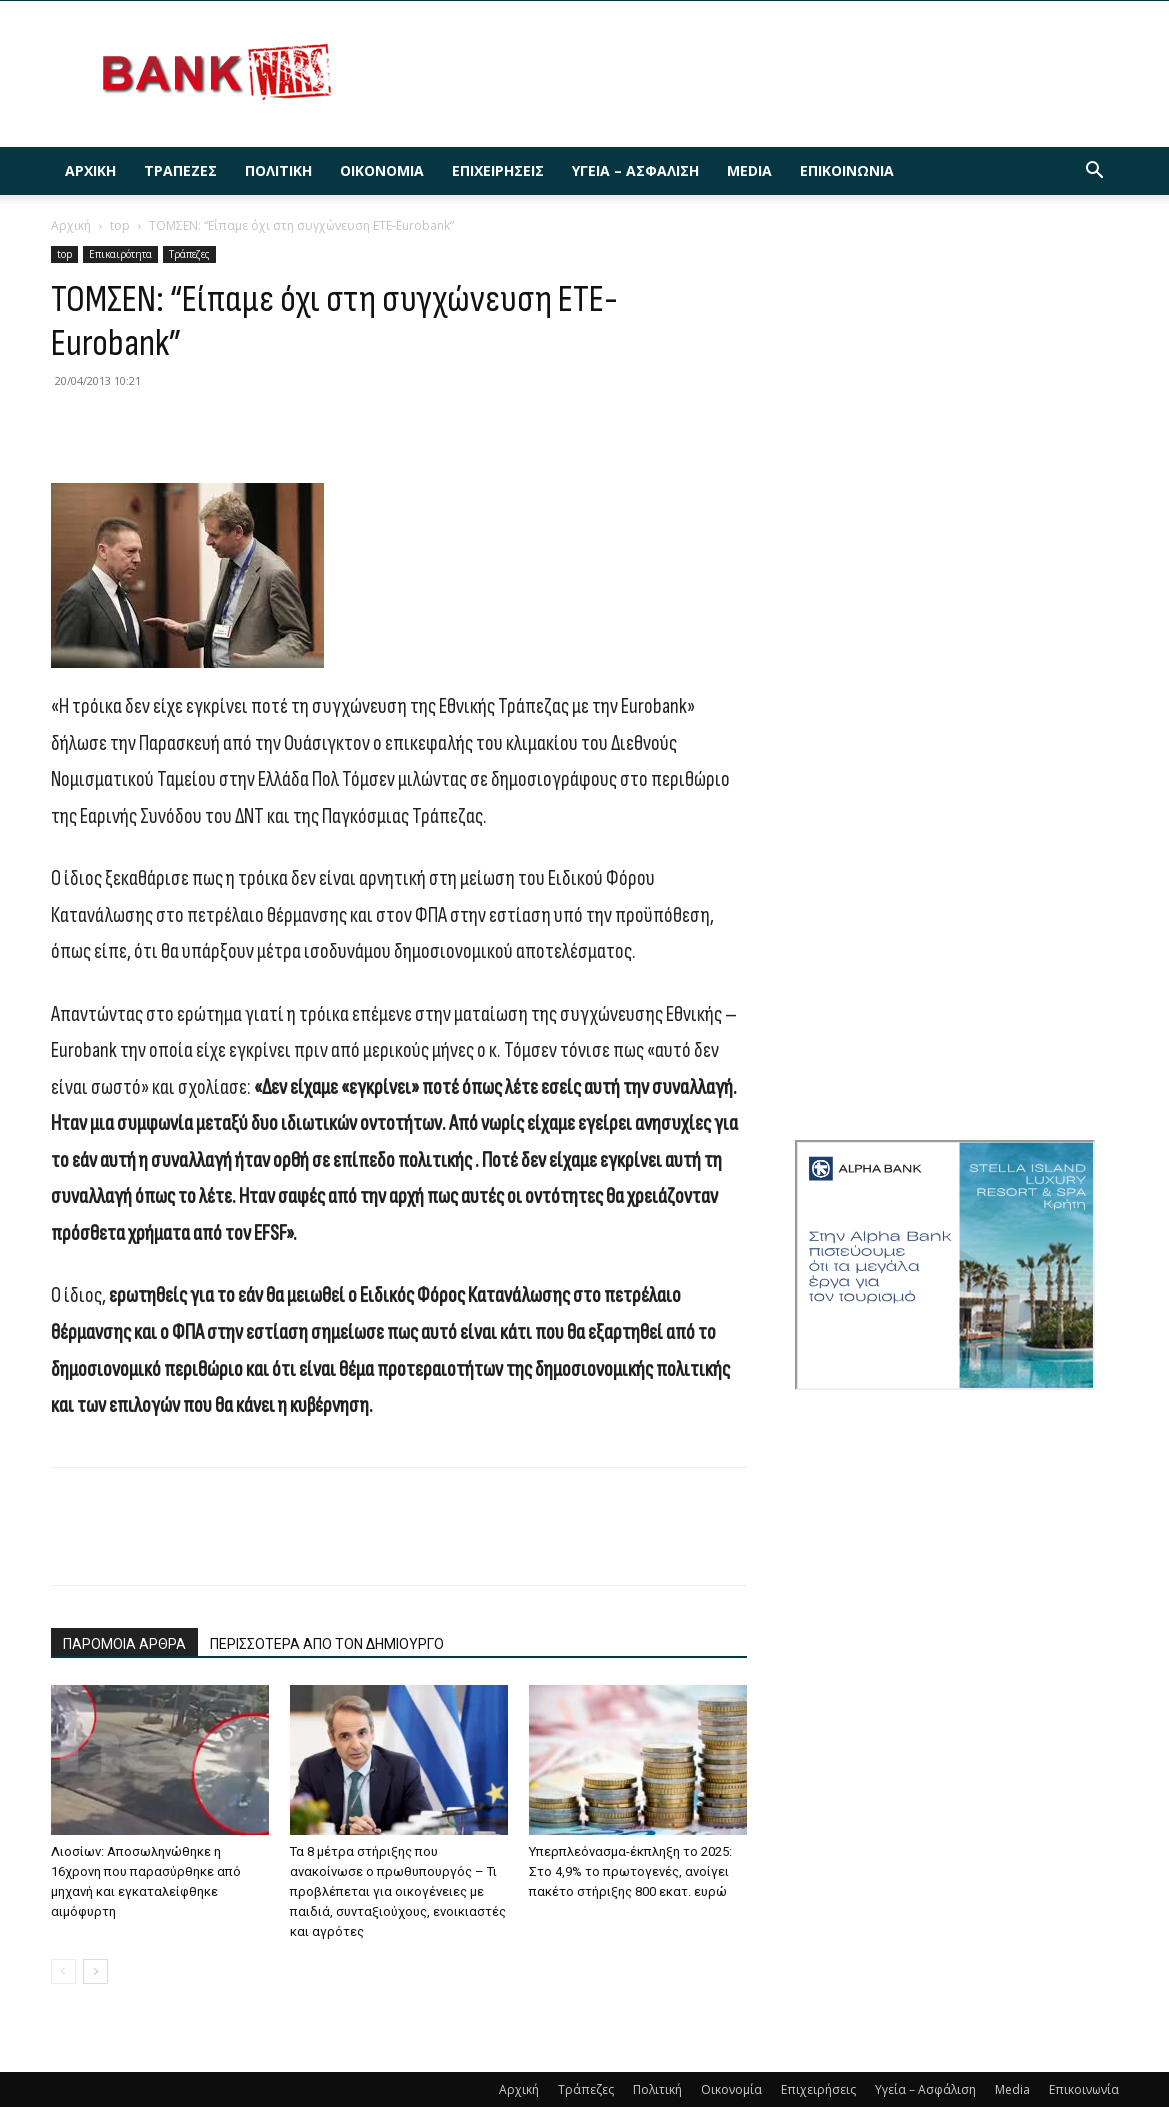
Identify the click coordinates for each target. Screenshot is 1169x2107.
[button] (1095, 172)
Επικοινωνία (847, 170)
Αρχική (90, 170)
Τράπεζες (180, 170)
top (120, 225)
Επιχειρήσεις (498, 170)
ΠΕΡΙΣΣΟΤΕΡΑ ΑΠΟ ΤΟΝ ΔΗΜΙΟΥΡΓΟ (327, 1644)
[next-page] (95, 1971)
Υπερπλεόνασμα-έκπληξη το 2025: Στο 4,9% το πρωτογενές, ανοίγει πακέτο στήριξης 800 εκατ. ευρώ (630, 1871)
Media (749, 170)
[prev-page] (63, 1971)
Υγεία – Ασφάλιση (635, 170)
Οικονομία (382, 170)
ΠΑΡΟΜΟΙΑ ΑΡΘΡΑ (124, 1644)
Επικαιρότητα (120, 254)
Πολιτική (278, 170)
